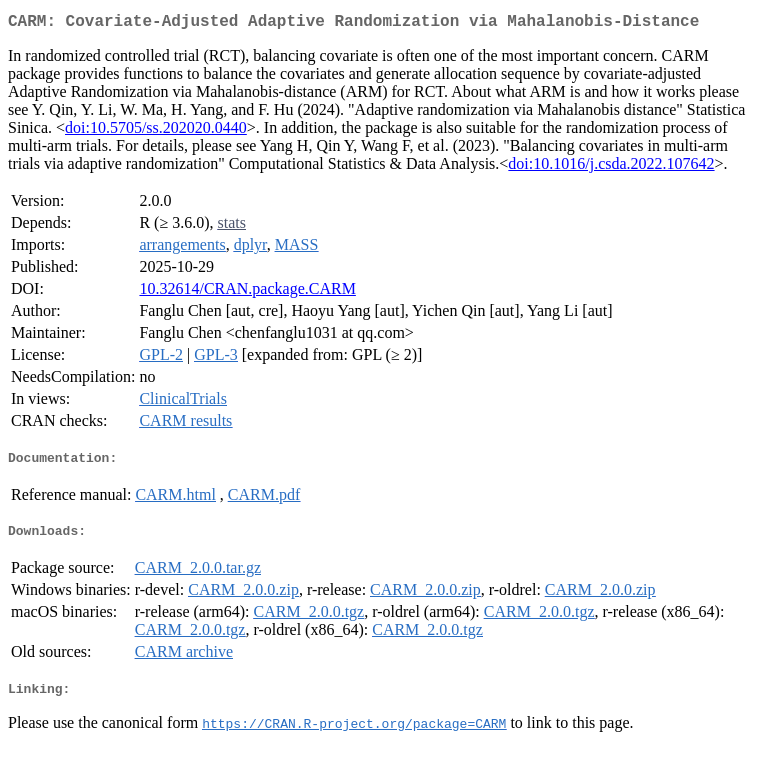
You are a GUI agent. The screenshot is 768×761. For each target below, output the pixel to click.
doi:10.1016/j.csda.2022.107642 (611, 167)
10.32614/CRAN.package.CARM (247, 292)
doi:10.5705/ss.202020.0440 (156, 131)
